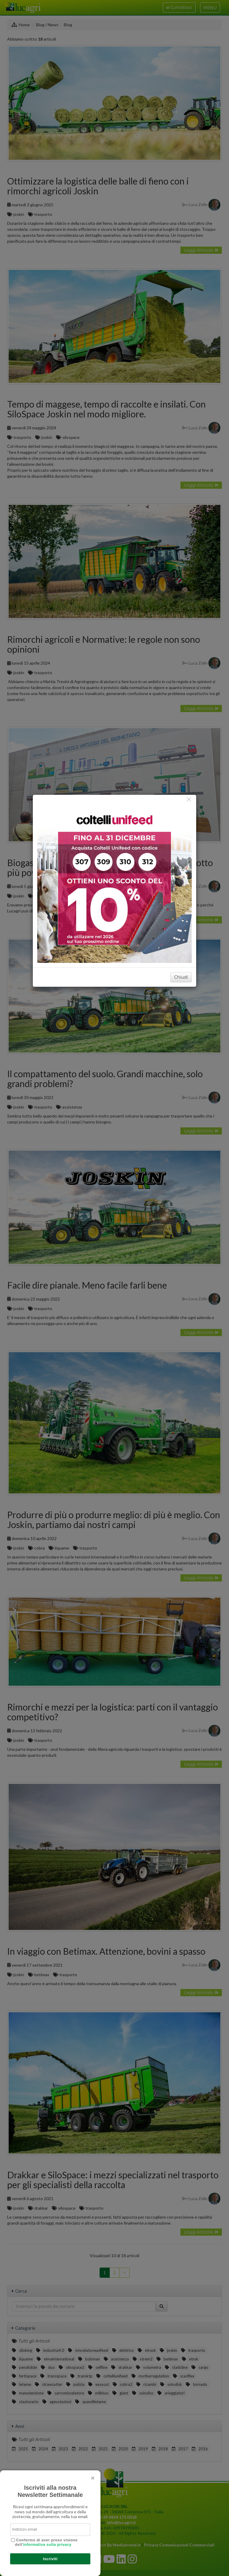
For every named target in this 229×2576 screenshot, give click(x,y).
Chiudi (181, 977)
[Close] (189, 799)
